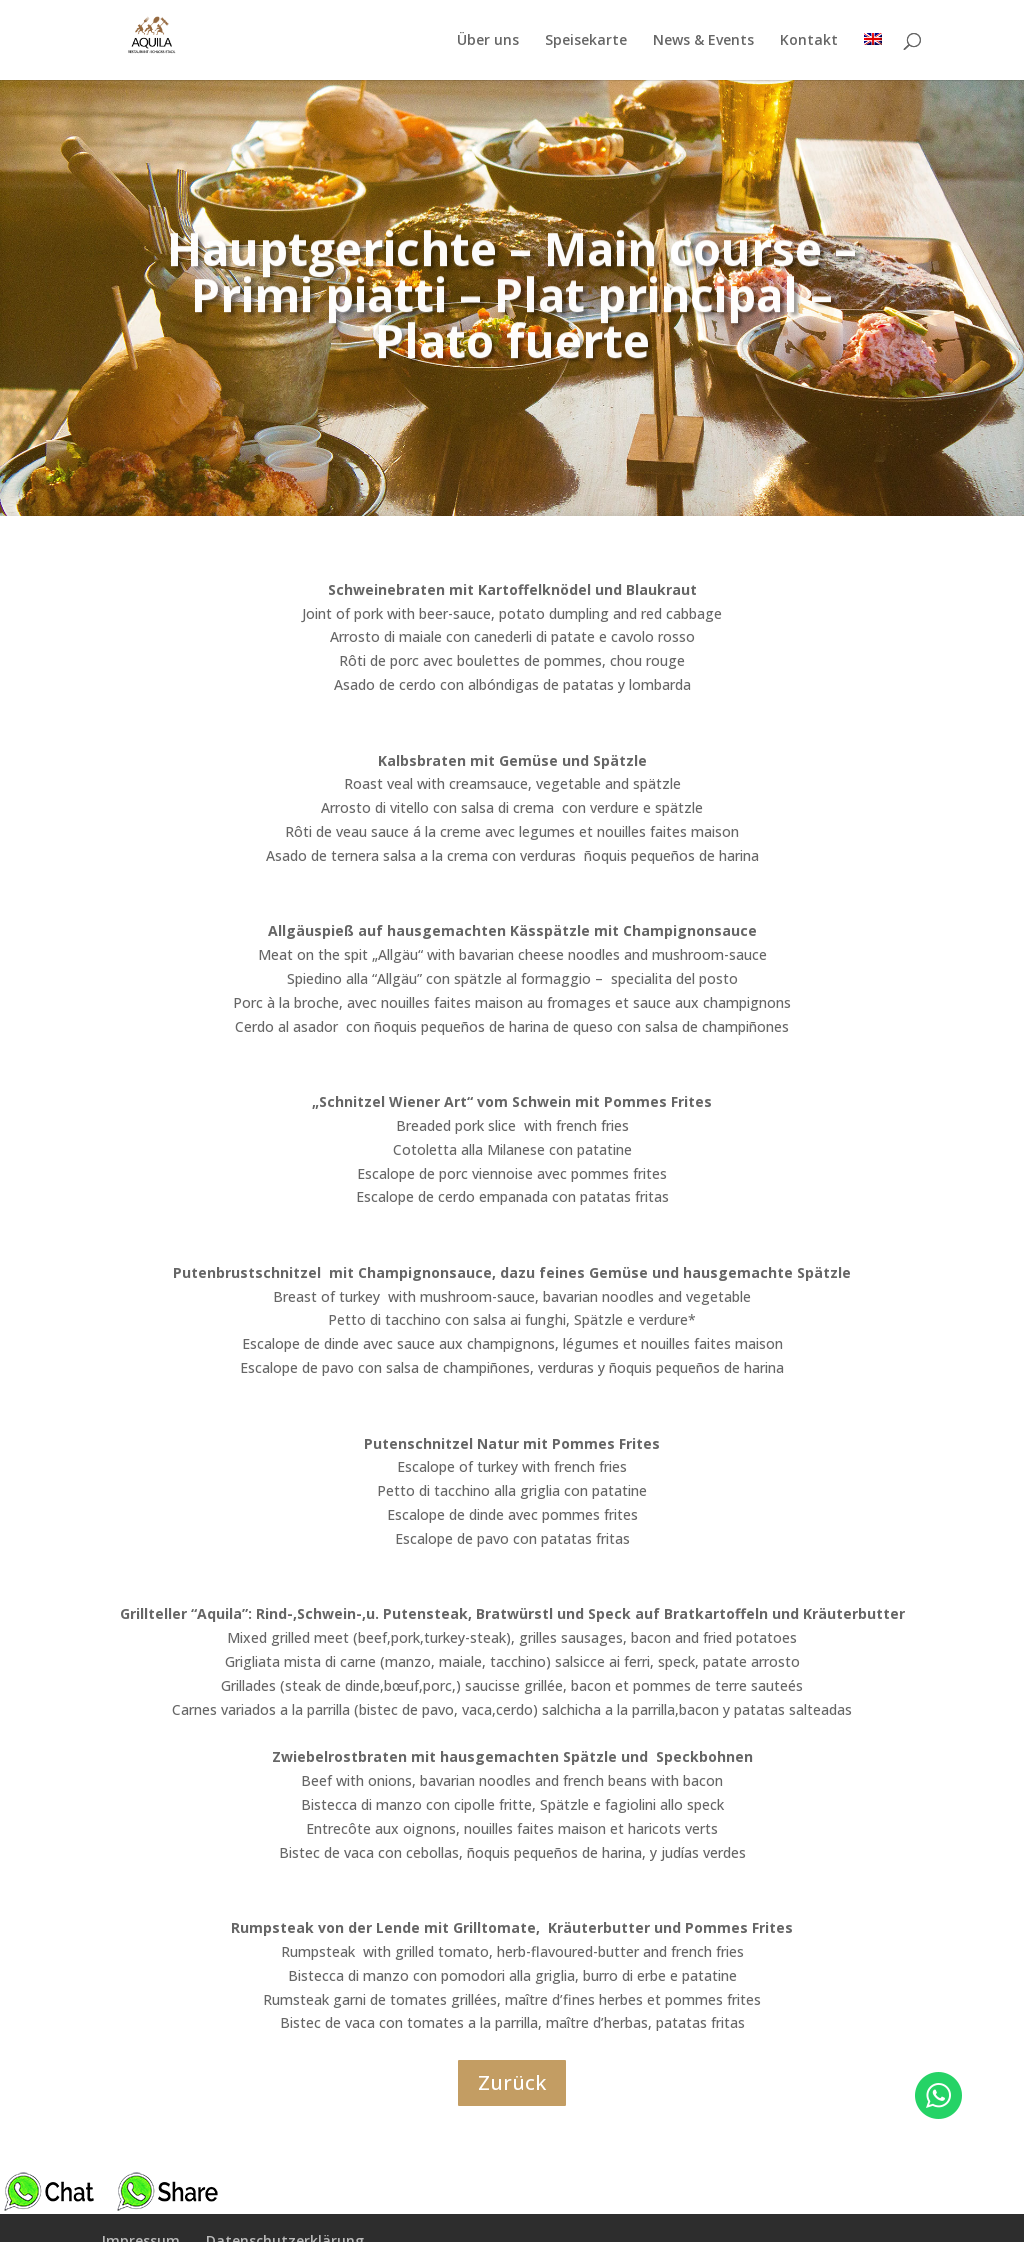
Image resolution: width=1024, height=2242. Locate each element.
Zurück (512, 2082)
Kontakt (809, 40)
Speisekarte (586, 40)
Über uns (488, 40)
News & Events (703, 40)
